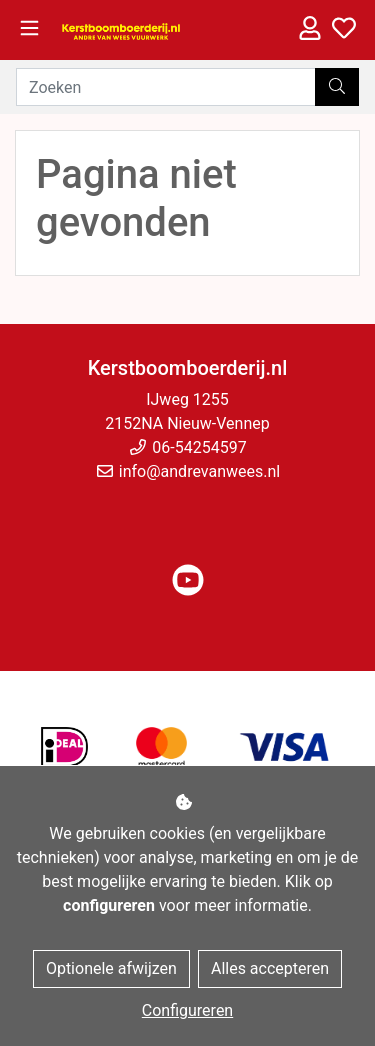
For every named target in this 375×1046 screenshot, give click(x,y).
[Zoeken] (166, 87)
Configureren (187, 1010)
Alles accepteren (270, 968)
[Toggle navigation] (29, 28)
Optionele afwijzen (111, 968)
